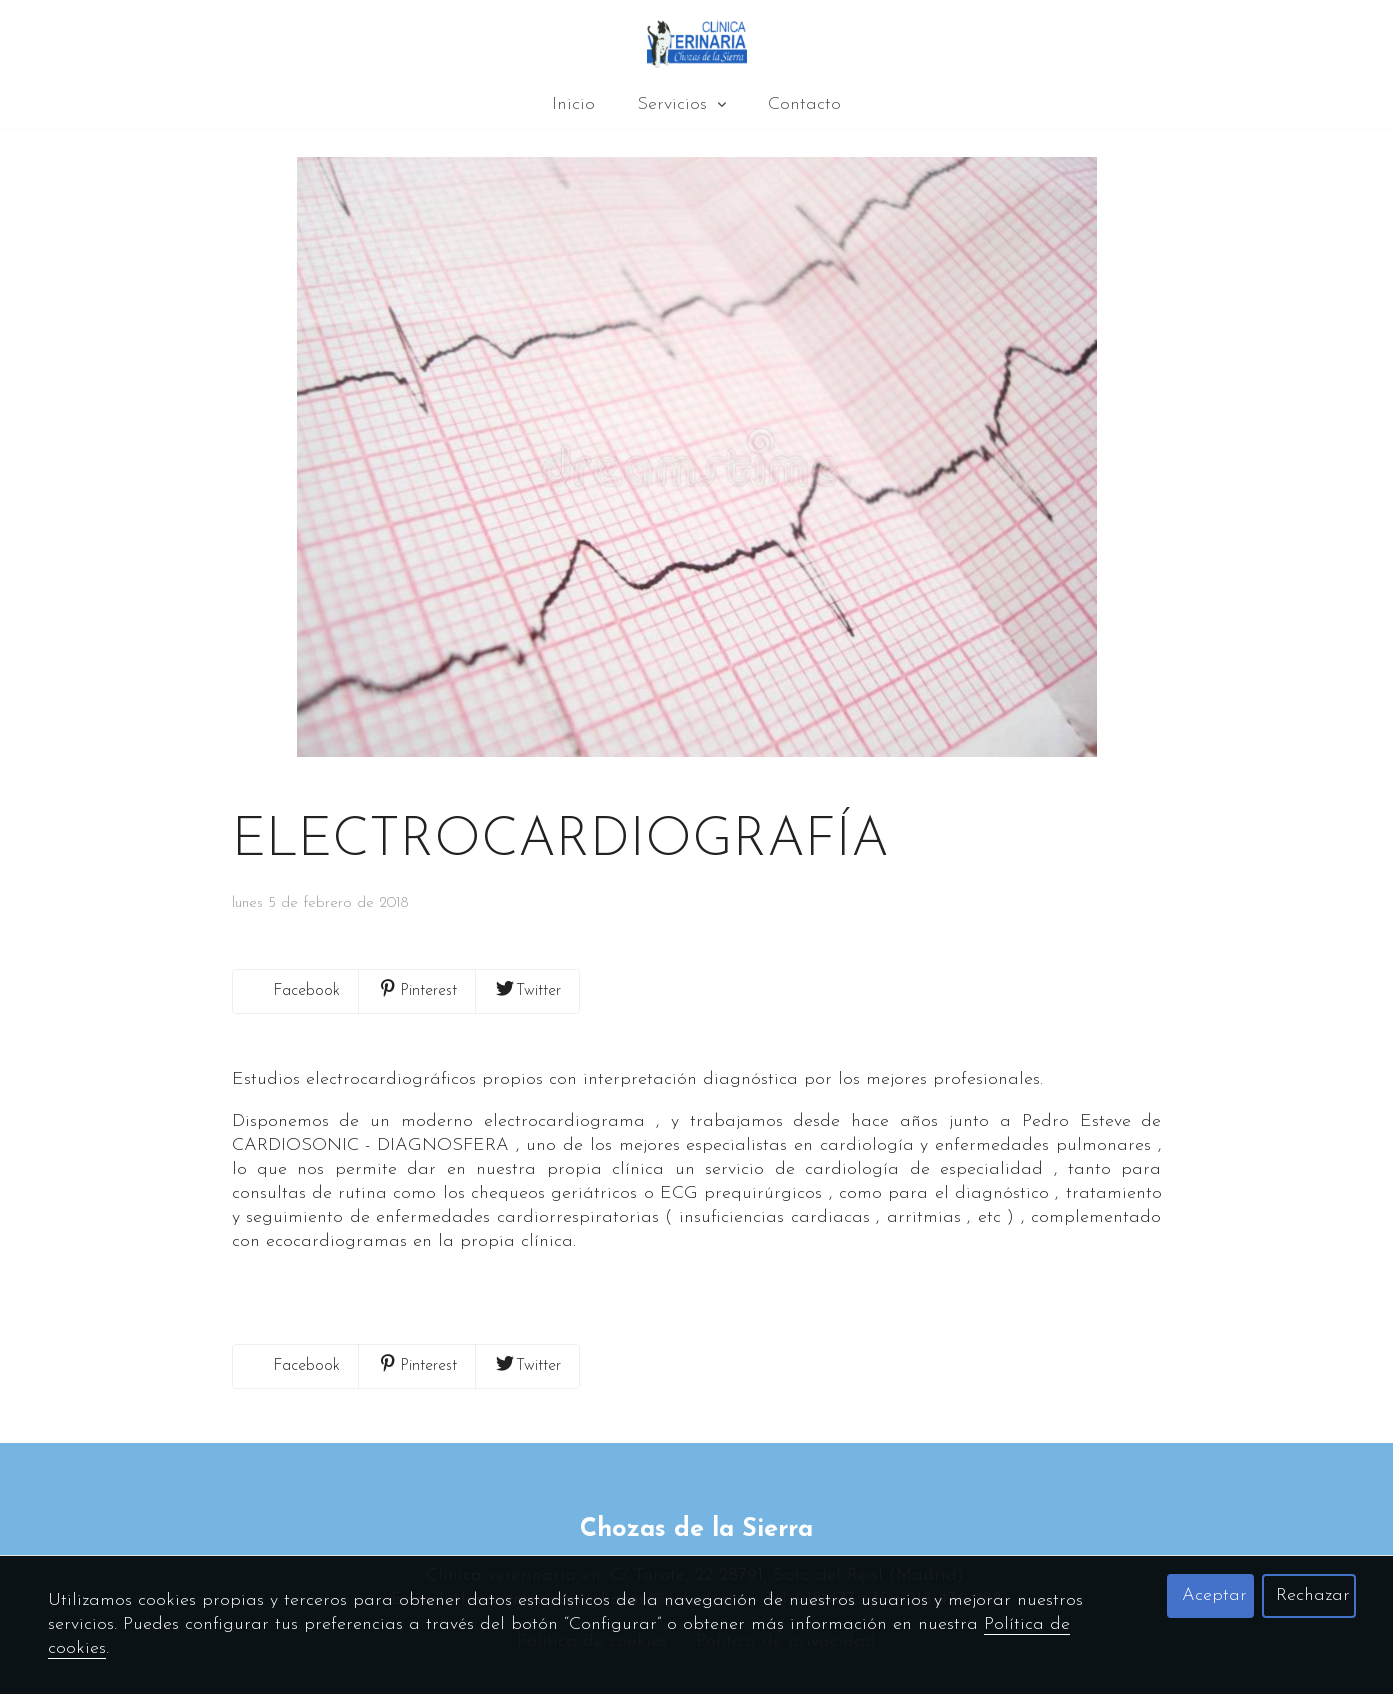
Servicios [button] (681, 104)
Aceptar (1214, 1595)
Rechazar (1313, 1595)
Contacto (804, 104)
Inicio (573, 104)
